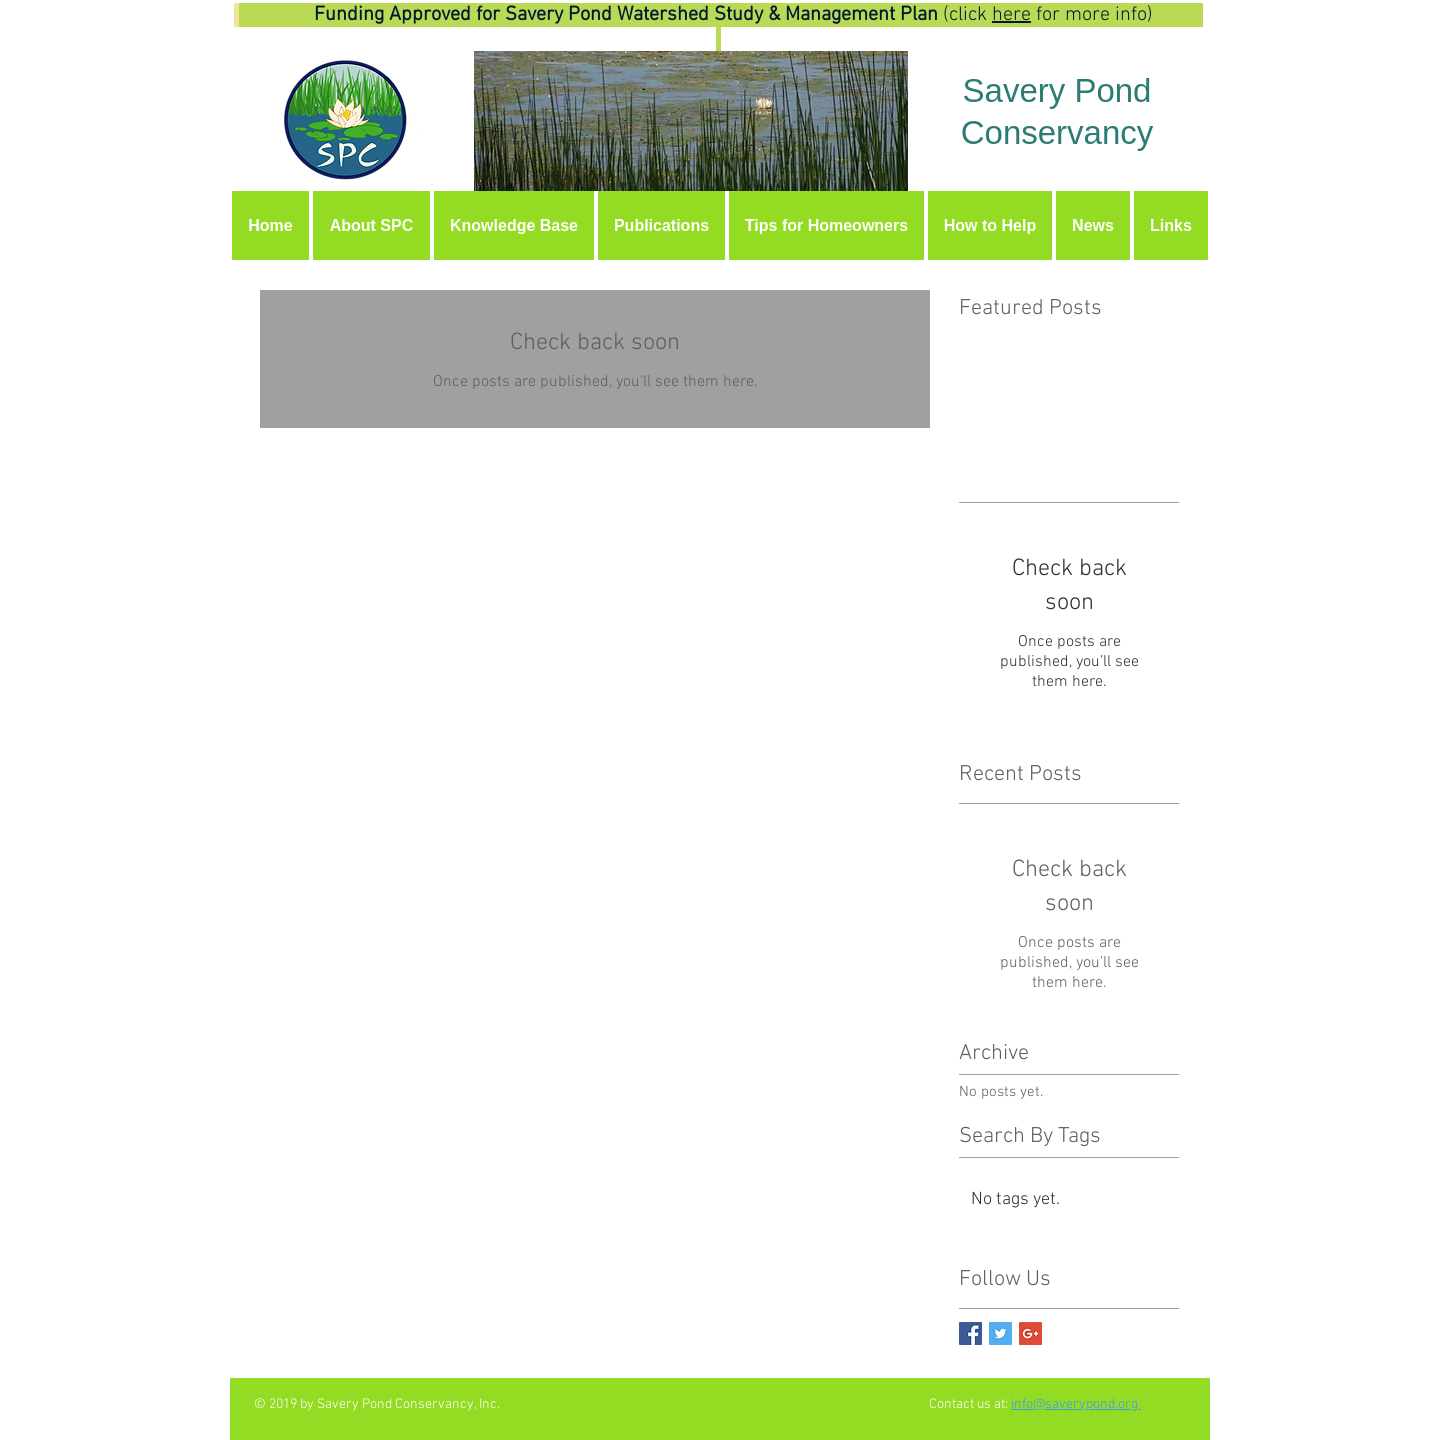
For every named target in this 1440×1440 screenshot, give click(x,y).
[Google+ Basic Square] (1030, 1333)
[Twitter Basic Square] (1000, 1333)
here (1011, 15)
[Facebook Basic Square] (970, 1333)
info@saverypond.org (1076, 1404)
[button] (514, 225)
